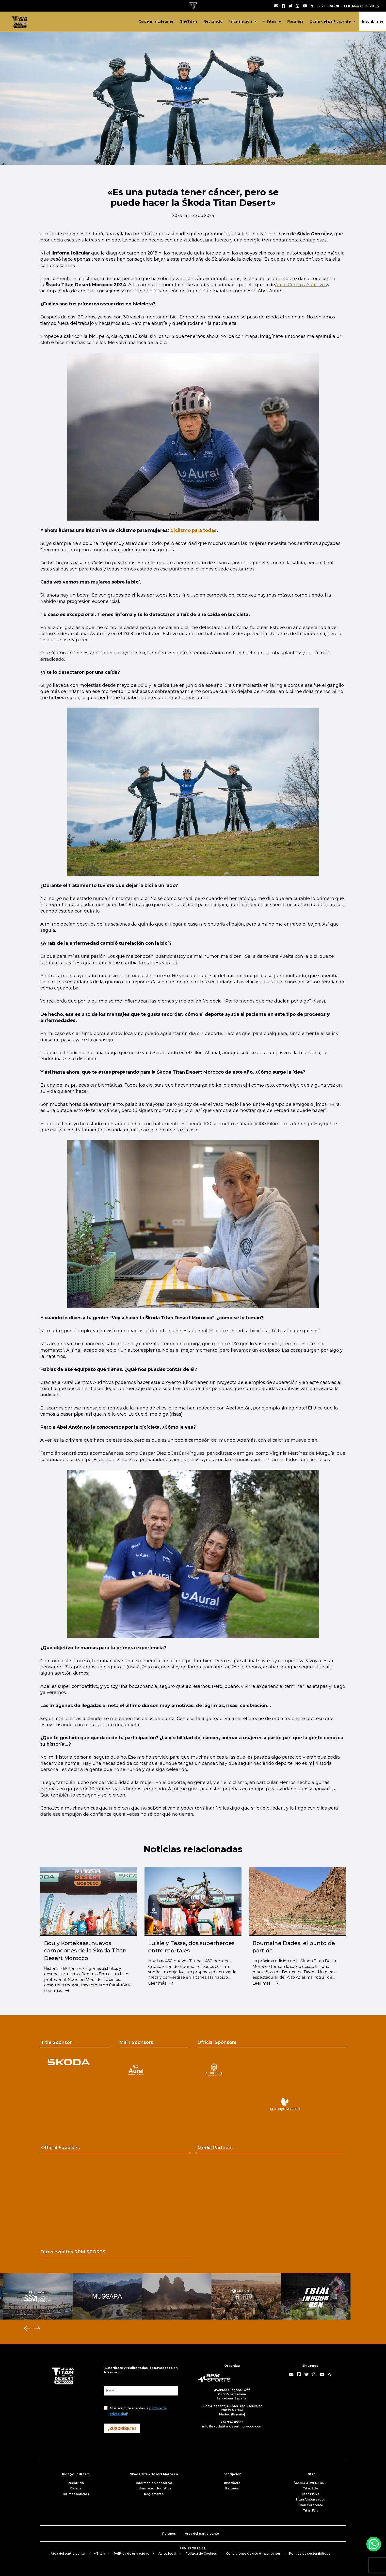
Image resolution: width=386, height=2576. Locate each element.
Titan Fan (310, 2510)
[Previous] (27, 2328)
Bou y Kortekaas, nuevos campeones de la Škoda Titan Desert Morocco (85, 1951)
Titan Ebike (310, 2494)
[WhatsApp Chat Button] (373, 2544)
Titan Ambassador (310, 2499)
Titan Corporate (310, 2505)
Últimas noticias (76, 2494)
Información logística (154, 2488)
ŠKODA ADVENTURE (310, 2483)
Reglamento (154, 2494)
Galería (75, 2488)
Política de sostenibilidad (310, 2553)
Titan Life (310, 2488)
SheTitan (188, 21)
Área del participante (202, 2533)
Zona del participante (330, 21)
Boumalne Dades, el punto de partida (294, 1947)
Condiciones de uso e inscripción (253, 2553)
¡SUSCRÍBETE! (122, 2428)
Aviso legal (167, 2553)
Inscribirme (372, 21)
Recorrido (212, 21)
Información (240, 21)
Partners (295, 21)
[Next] (37, 2328)
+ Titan (269, 21)
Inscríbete (232, 2483)
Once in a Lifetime (156, 21)
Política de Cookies (201, 2553)
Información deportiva (154, 2483)
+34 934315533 (232, 2422)
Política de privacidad (131, 2553)
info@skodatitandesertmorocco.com (232, 2426)
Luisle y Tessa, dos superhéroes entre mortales (191, 1947)
